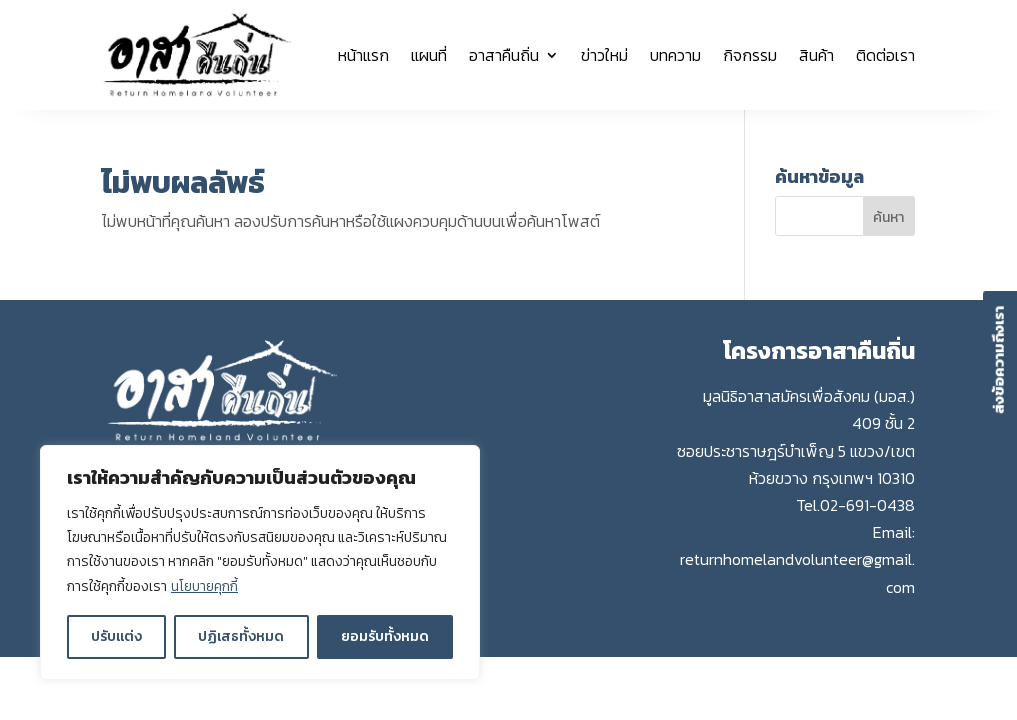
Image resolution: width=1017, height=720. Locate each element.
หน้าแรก (363, 55)
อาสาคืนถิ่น (504, 55)
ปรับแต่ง (116, 636)
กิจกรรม (750, 55)
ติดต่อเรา (885, 55)
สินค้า (816, 55)
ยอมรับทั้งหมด (385, 636)
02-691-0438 (867, 505)
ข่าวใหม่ (604, 55)
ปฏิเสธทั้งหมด (241, 636)
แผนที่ (429, 55)
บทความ (675, 55)
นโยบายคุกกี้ (204, 586)
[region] (260, 563)
